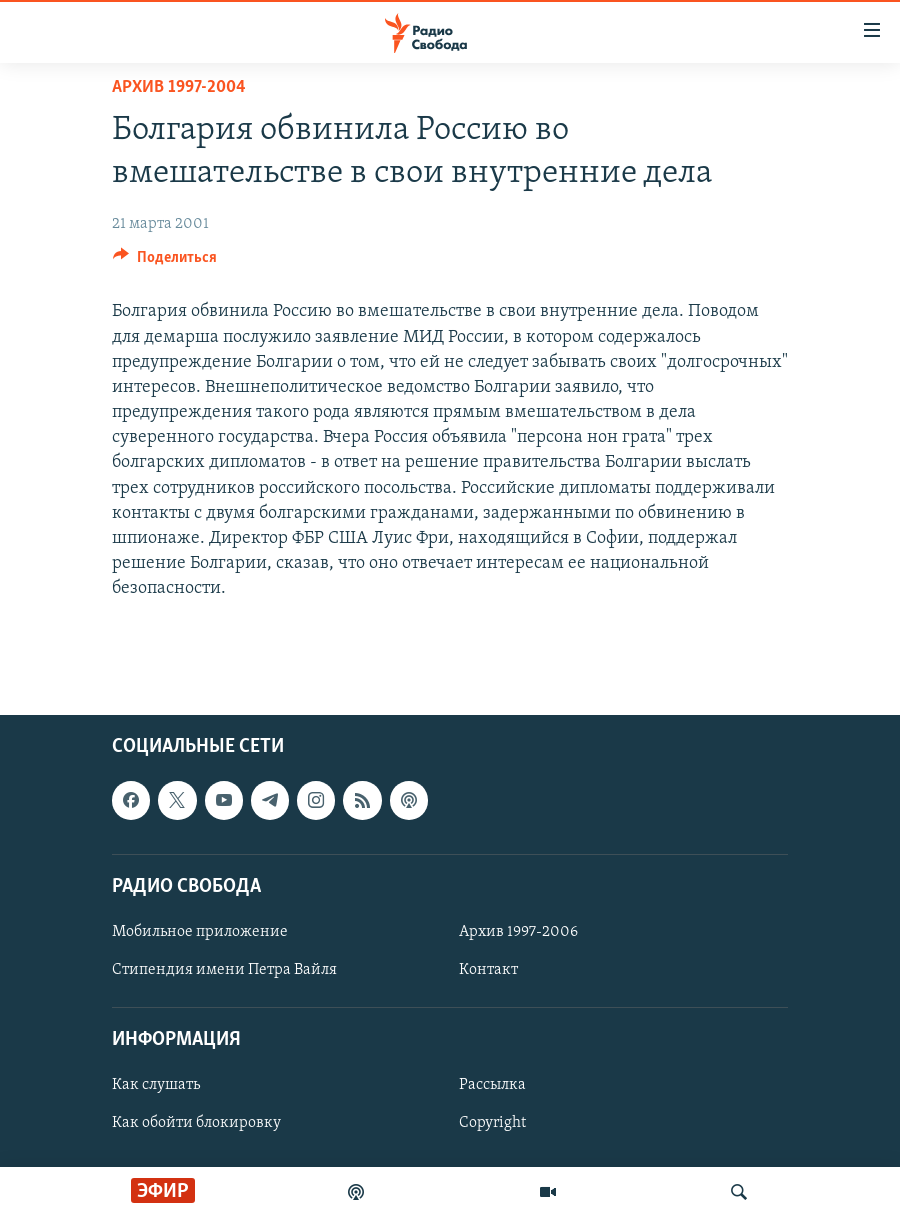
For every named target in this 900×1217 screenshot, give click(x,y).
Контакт (488, 970)
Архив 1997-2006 (518, 932)
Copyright (492, 1123)
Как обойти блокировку (196, 1123)
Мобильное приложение (200, 932)
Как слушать (156, 1085)
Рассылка (492, 1085)
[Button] (165, 262)
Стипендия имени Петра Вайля (224, 970)
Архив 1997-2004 (179, 87)
